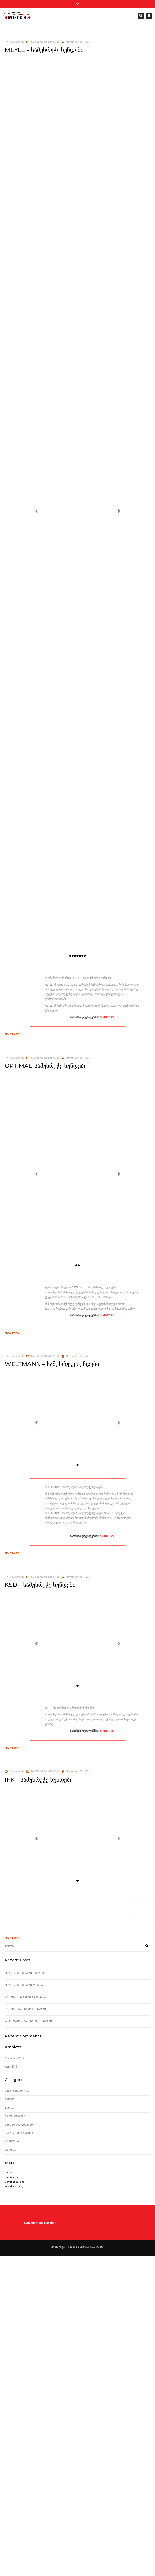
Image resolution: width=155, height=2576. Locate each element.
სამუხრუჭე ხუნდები (45, 42)
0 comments (17, 42)
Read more (12, 1354)
